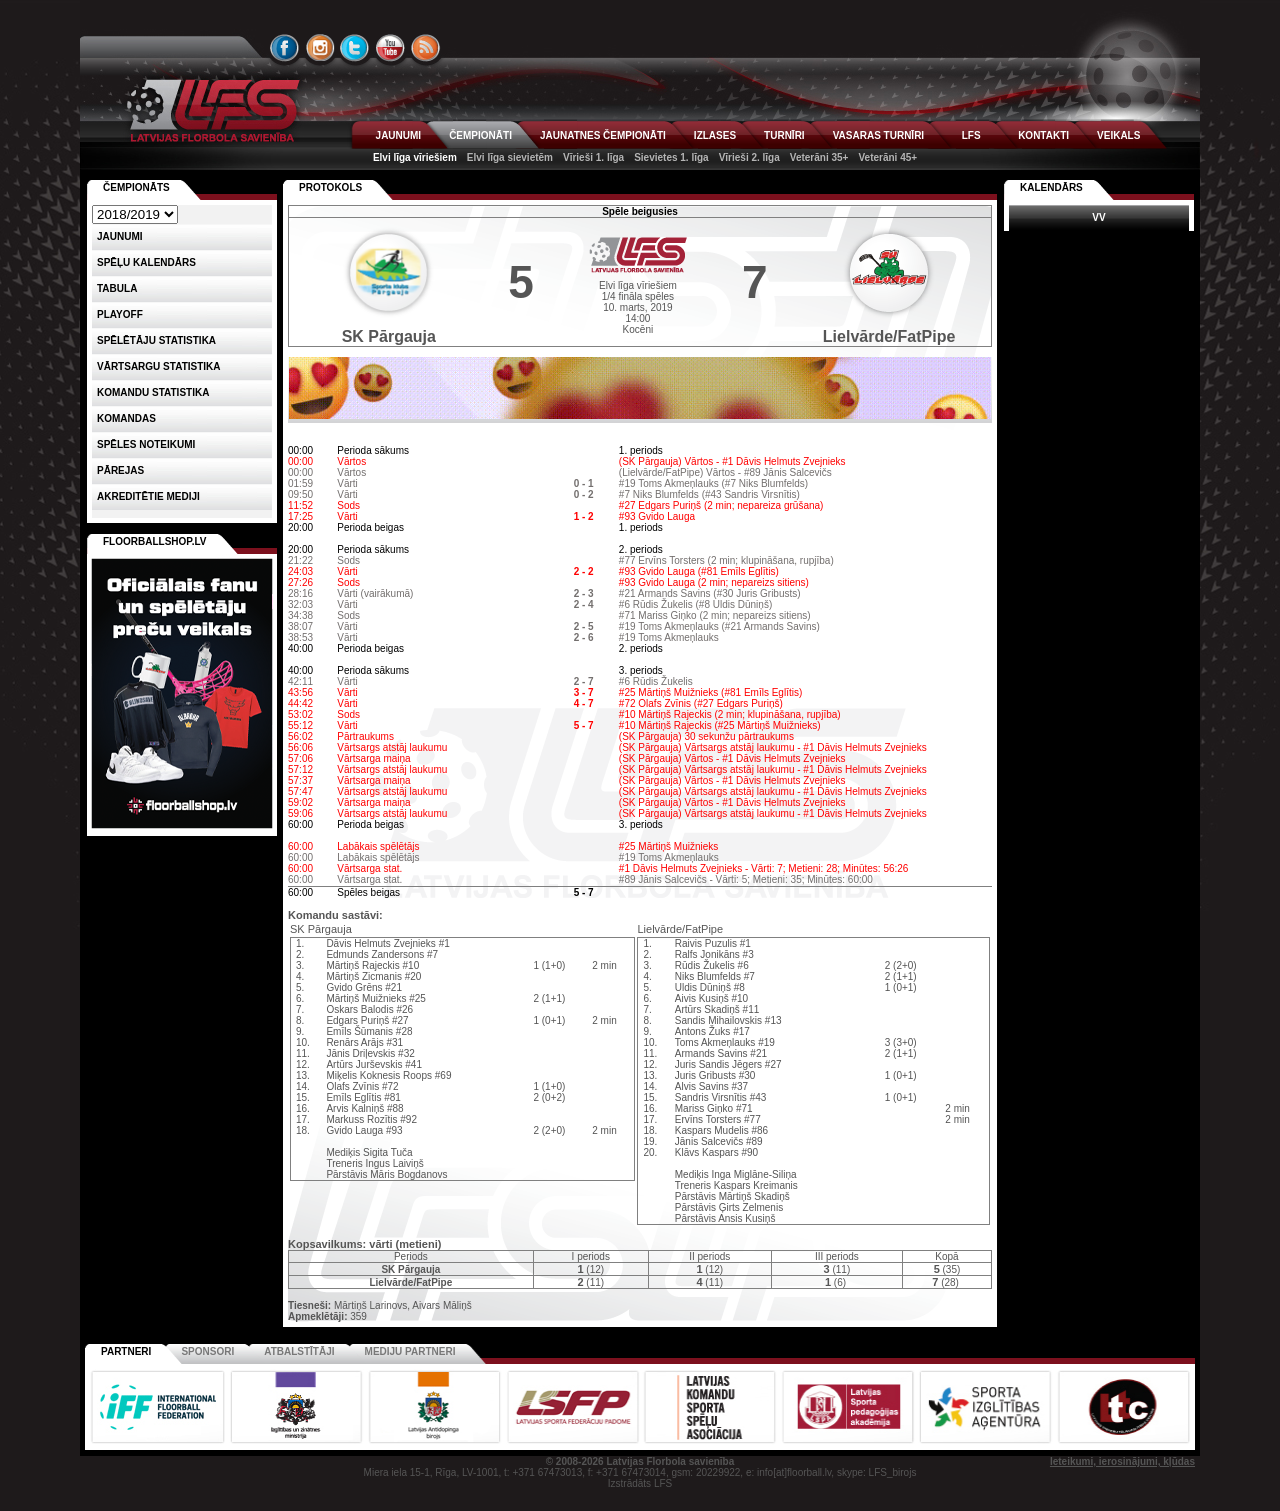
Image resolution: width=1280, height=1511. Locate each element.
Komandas (126, 418)
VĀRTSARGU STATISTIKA (159, 366)
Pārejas (120, 470)
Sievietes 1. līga (671, 157)
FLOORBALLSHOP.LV (155, 541)
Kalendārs (1051, 187)
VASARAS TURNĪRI (878, 135)
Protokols (330, 187)
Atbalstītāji (299, 1351)
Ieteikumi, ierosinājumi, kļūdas (1122, 1461)
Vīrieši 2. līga (749, 157)
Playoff (120, 314)
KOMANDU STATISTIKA (153, 392)
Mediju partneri (410, 1351)
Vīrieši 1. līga (593, 157)
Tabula (117, 288)
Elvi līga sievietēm (510, 157)
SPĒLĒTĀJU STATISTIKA (156, 340)
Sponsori (207, 1351)
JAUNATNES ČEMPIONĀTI (603, 135)
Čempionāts (136, 187)
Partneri (126, 1351)
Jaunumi (120, 236)
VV (1098, 217)
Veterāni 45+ (887, 157)
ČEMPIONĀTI (480, 135)
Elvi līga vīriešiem (415, 157)
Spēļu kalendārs (146, 262)
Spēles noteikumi (146, 444)
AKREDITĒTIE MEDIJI (148, 496)
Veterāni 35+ (819, 157)
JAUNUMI (399, 135)
